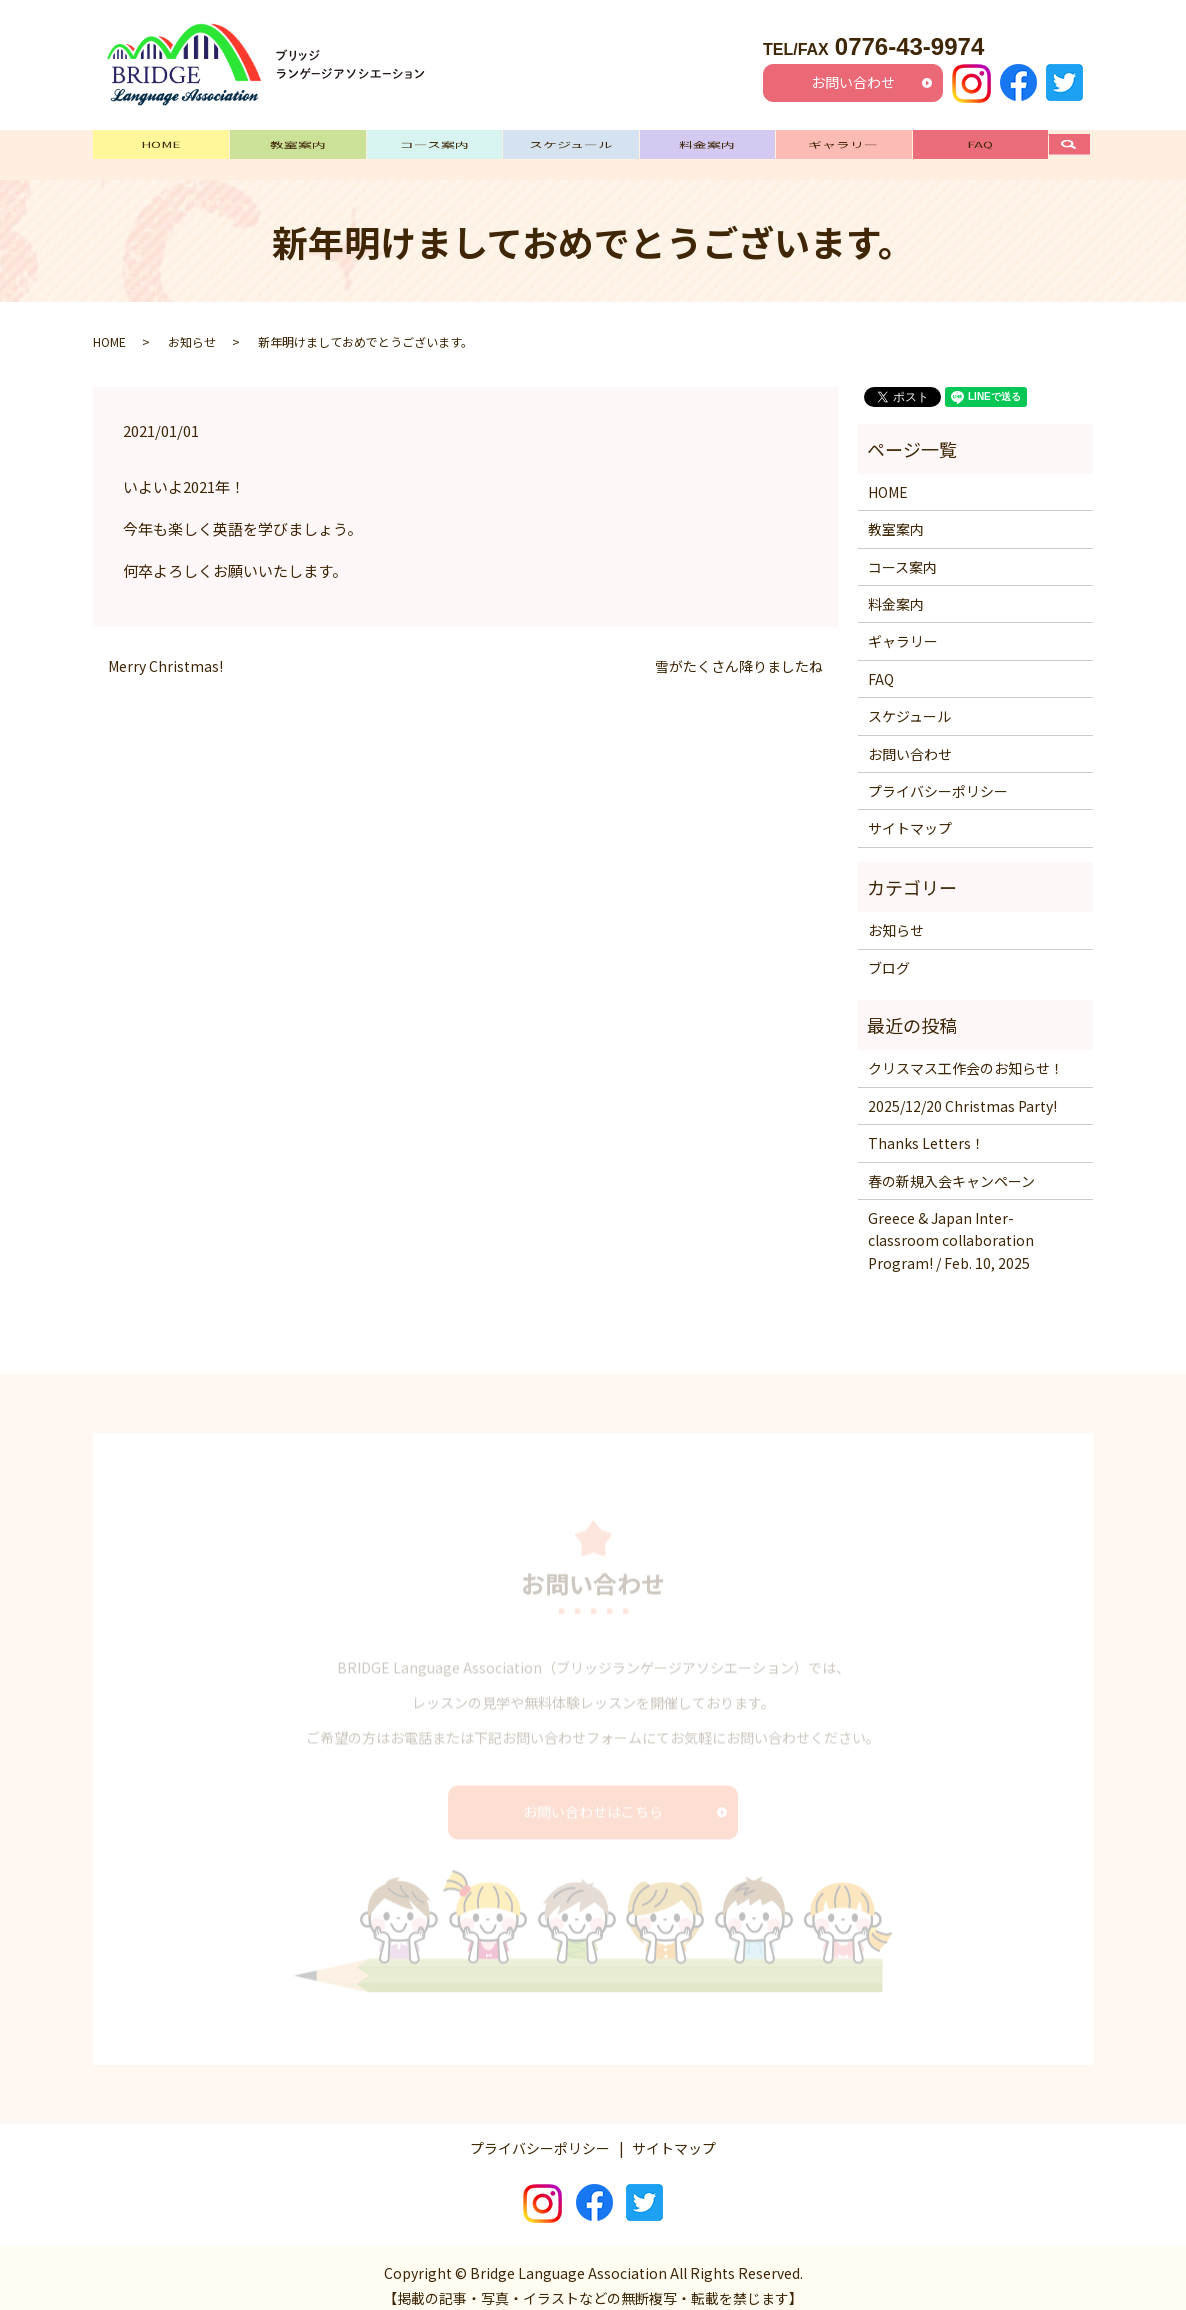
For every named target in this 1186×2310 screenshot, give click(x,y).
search (1079, 147)
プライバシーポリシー (938, 776)
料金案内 (707, 147)
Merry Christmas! (165, 651)
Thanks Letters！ (926, 1128)
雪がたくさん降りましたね (739, 651)
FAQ (980, 147)
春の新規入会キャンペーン (951, 1166)
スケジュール (570, 147)
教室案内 (298, 147)
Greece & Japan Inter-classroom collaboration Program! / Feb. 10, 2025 (951, 1225)
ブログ (889, 953)
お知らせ (192, 326)
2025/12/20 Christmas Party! (962, 1091)
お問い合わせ (853, 82)
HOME (161, 147)
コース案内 (434, 147)
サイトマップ (910, 814)
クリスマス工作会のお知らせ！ (966, 1054)
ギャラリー (843, 147)
